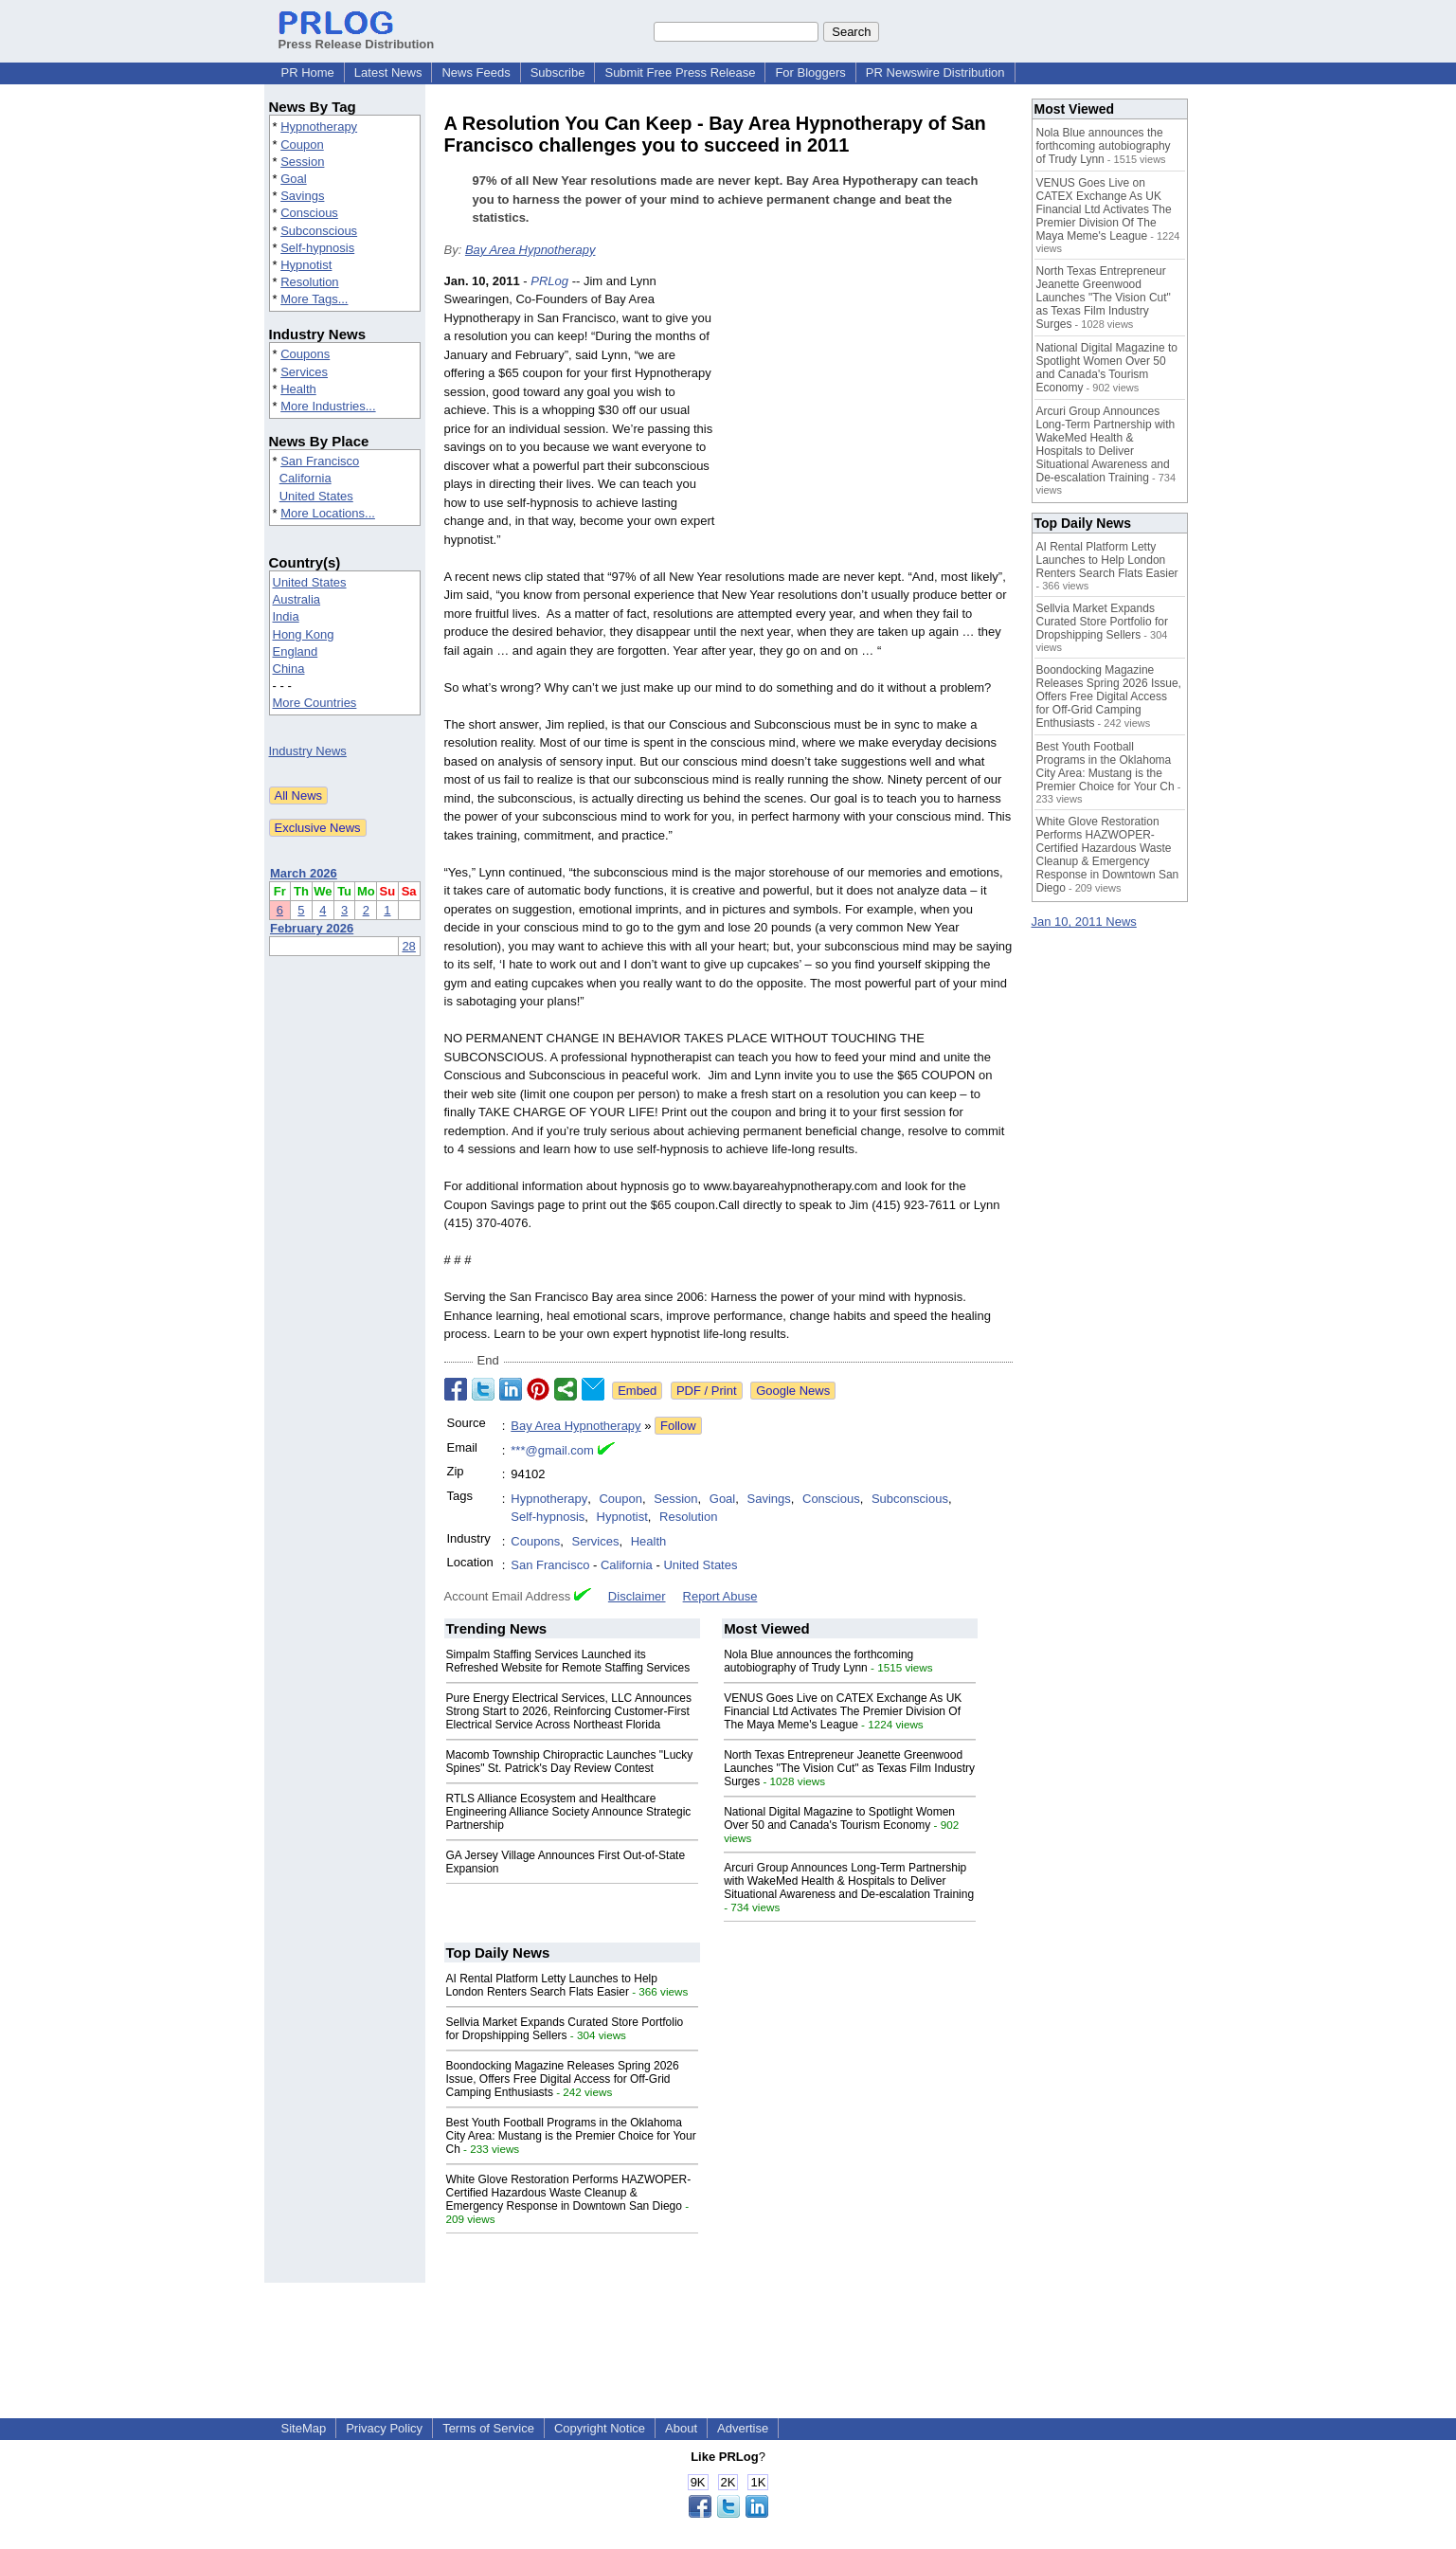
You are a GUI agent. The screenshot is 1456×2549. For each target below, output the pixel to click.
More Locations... (327, 513)
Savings (302, 196)
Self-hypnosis (317, 248)
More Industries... (327, 406)
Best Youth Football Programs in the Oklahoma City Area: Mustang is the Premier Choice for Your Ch (571, 2136)
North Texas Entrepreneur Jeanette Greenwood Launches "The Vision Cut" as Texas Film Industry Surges (849, 1768)
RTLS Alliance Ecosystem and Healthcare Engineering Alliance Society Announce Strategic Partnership (569, 1812)
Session (302, 161)
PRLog (549, 281)
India (286, 616)
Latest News (388, 72)
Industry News (308, 751)
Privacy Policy (384, 2428)
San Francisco (319, 461)
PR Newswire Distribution (935, 72)
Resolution (309, 282)
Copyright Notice (599, 2428)
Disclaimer (637, 1596)
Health (298, 389)
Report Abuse (720, 1596)
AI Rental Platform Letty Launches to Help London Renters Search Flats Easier (551, 1985)
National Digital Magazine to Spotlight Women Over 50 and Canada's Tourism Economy (839, 1818)
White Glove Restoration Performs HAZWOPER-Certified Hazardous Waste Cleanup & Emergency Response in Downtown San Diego (569, 2193)
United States (316, 496)
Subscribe (557, 72)
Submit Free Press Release (679, 72)
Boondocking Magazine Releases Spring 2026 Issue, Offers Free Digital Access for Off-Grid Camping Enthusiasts (562, 2079)
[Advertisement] (870, 411)
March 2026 (303, 873)
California (305, 478)
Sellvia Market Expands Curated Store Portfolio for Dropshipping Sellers (565, 2029)
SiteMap (304, 2428)
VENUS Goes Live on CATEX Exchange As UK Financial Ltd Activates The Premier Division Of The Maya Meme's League (843, 1711)
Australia (297, 599)
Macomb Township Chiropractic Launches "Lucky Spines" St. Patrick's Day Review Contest (569, 1761)
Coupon (302, 144)
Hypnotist (306, 265)
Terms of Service (488, 2428)
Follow (678, 1426)
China (289, 668)
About (681, 2428)
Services (304, 372)
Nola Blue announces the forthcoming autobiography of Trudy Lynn (818, 1661)
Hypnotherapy (318, 126)
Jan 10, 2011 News (1084, 921)
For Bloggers (810, 72)
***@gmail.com (552, 1450)
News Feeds (475, 72)
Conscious (309, 213)
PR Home (307, 72)
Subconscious (318, 231)
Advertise (742, 2428)
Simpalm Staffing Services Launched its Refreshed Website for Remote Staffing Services (568, 1661)
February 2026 (311, 928)
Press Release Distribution (357, 37)
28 (408, 946)
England (295, 651)
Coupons (305, 354)
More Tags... (314, 299)
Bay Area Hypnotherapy (530, 250)
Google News (793, 1390)
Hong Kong (303, 634)
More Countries (315, 703)
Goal (293, 179)
